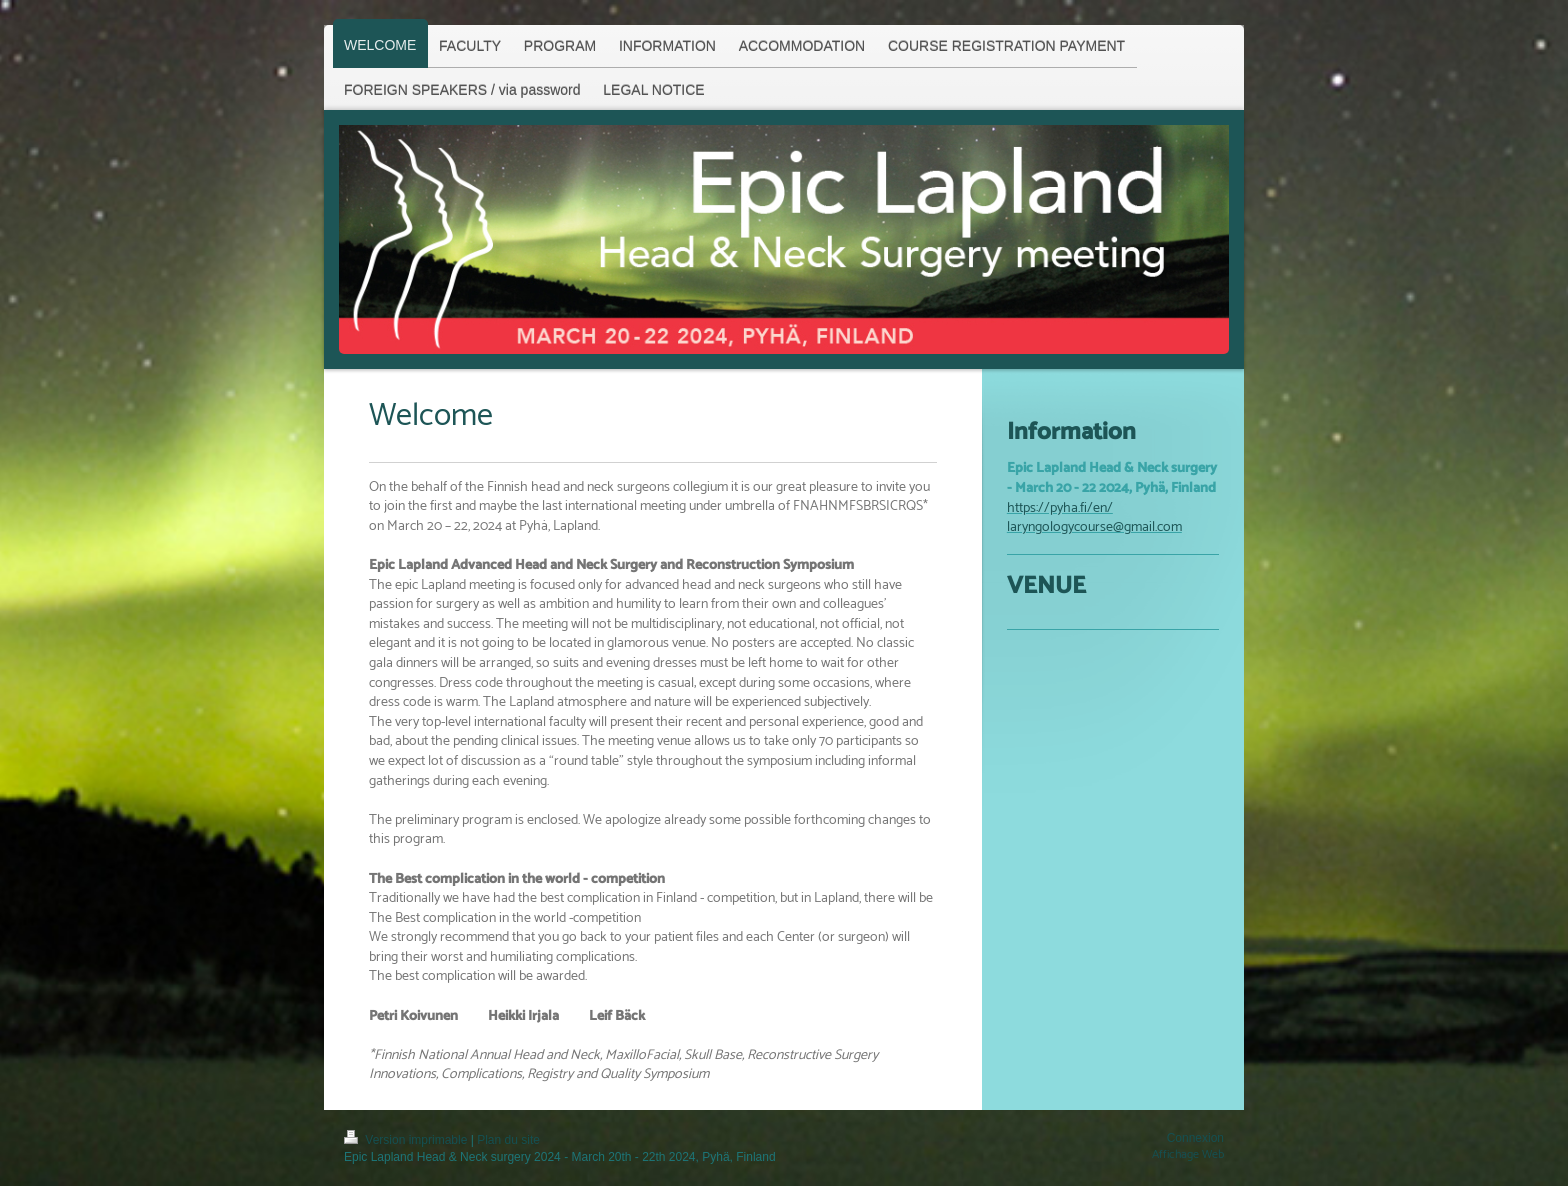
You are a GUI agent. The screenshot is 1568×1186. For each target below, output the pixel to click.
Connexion (1195, 1138)
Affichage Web (1188, 1154)
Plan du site (508, 1140)
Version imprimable (407, 1140)
